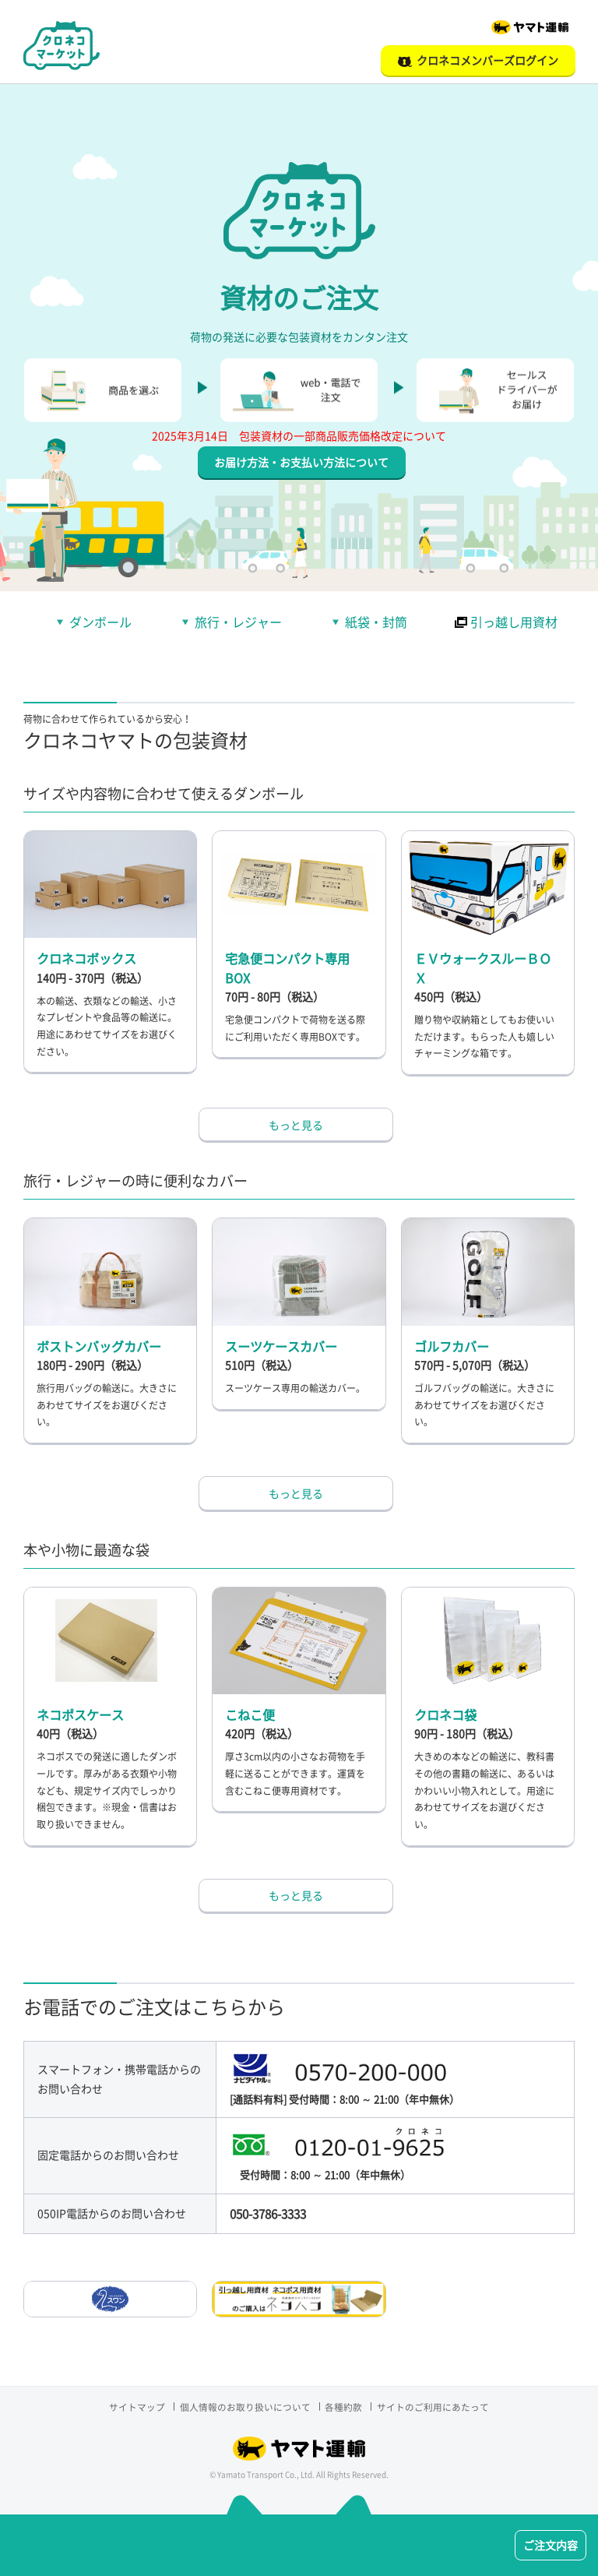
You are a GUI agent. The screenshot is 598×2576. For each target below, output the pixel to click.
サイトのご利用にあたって (438, 2417)
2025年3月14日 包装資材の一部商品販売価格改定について (299, 446)
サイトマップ (132, 2417)
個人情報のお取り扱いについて (243, 2417)
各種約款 (345, 2417)
